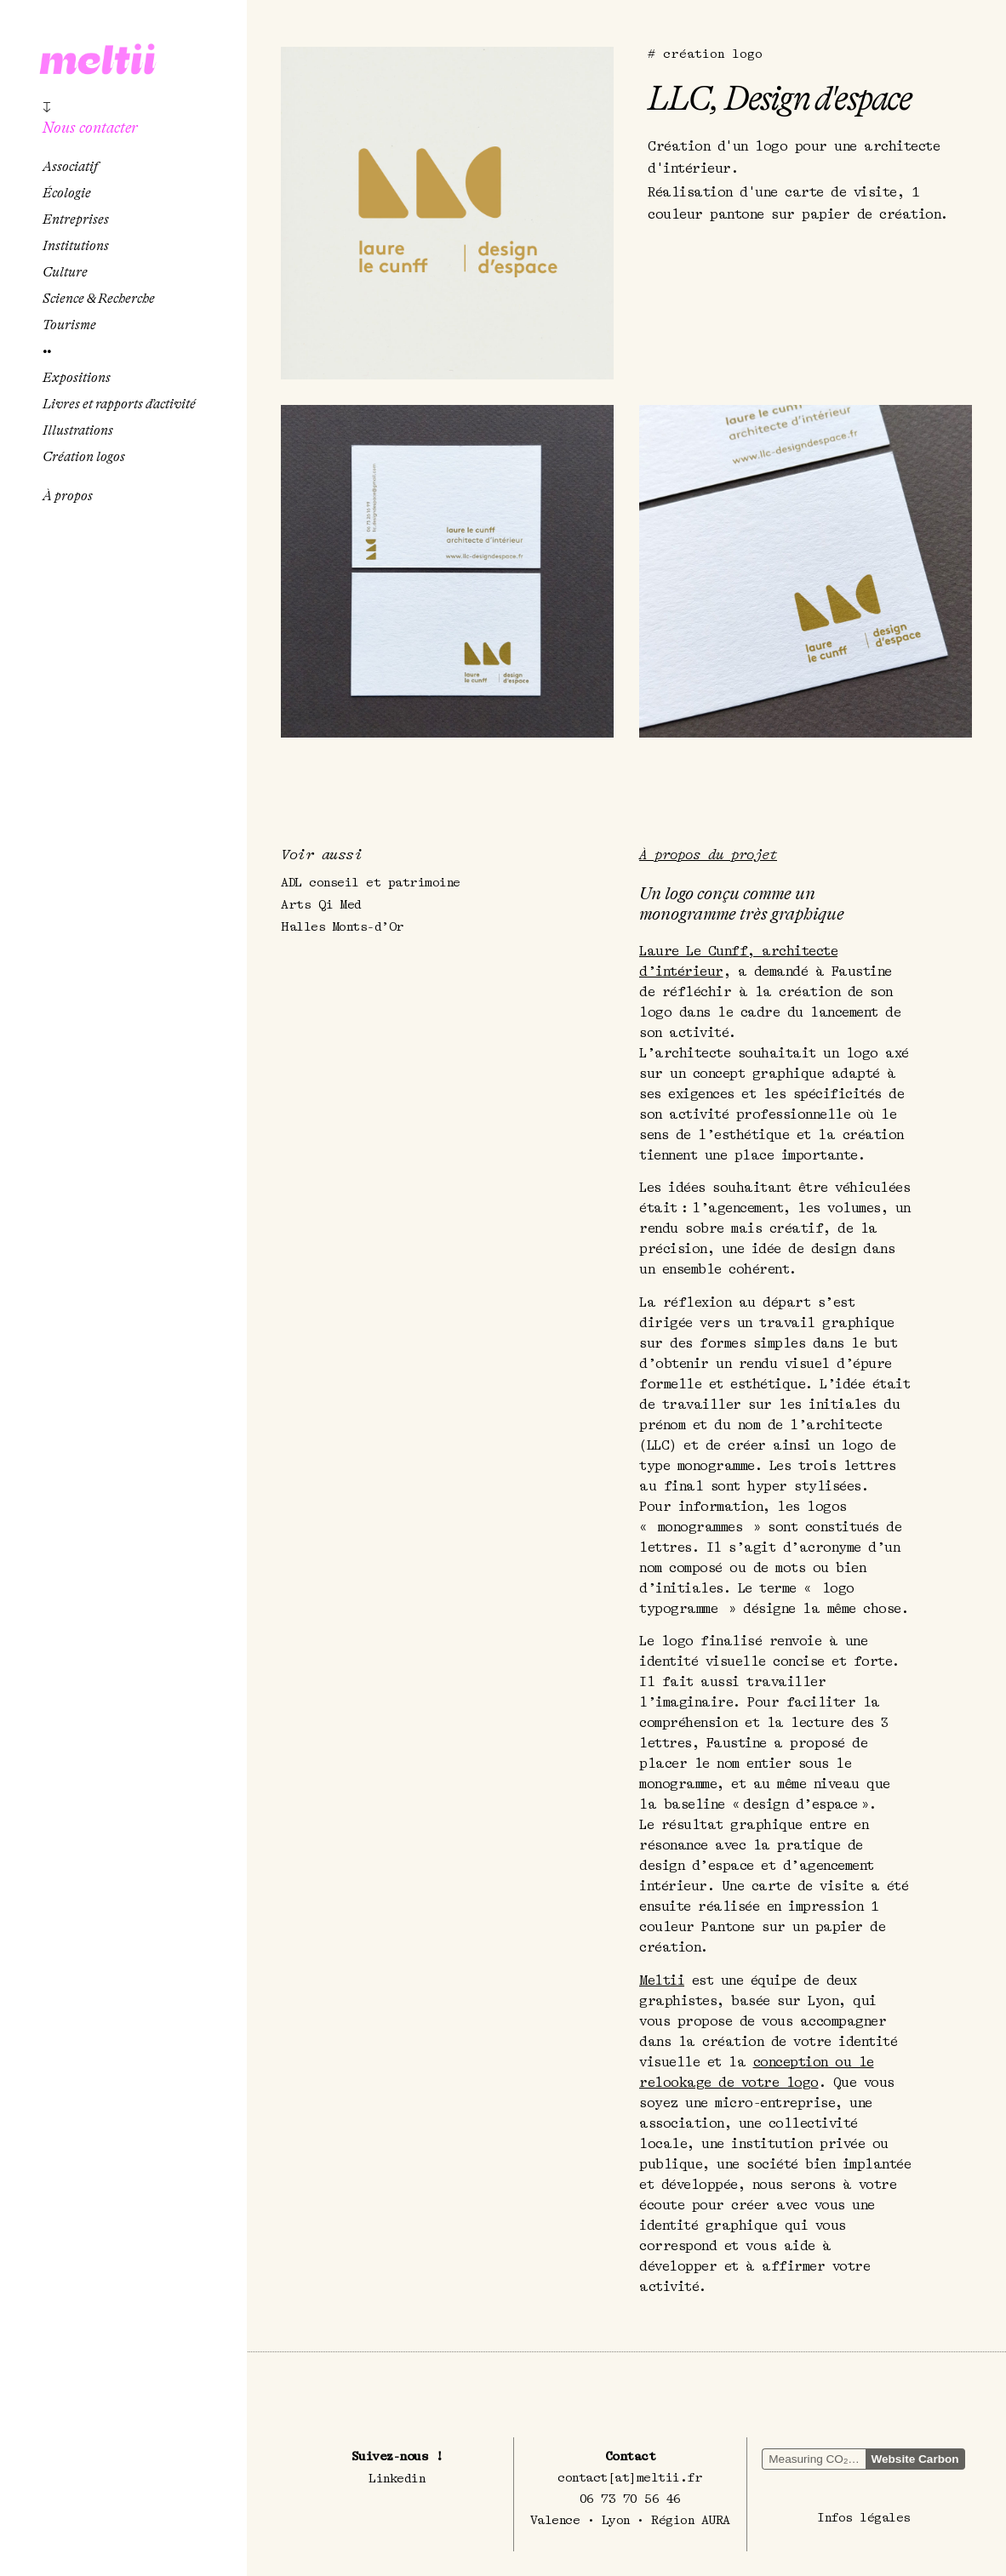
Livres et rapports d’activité (119, 404)
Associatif (70, 166)
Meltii (661, 1980)
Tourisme (69, 325)
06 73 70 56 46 (630, 2498)
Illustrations (78, 430)
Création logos (84, 456)
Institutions (76, 246)
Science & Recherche (99, 298)
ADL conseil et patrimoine (370, 882)
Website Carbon (914, 2458)
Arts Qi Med (321, 905)
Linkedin (397, 2478)
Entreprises (76, 219)
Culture (65, 272)
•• (47, 351)
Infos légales (864, 2517)
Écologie (67, 193)
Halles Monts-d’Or (342, 927)
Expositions (77, 377)
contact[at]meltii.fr (629, 2477)
